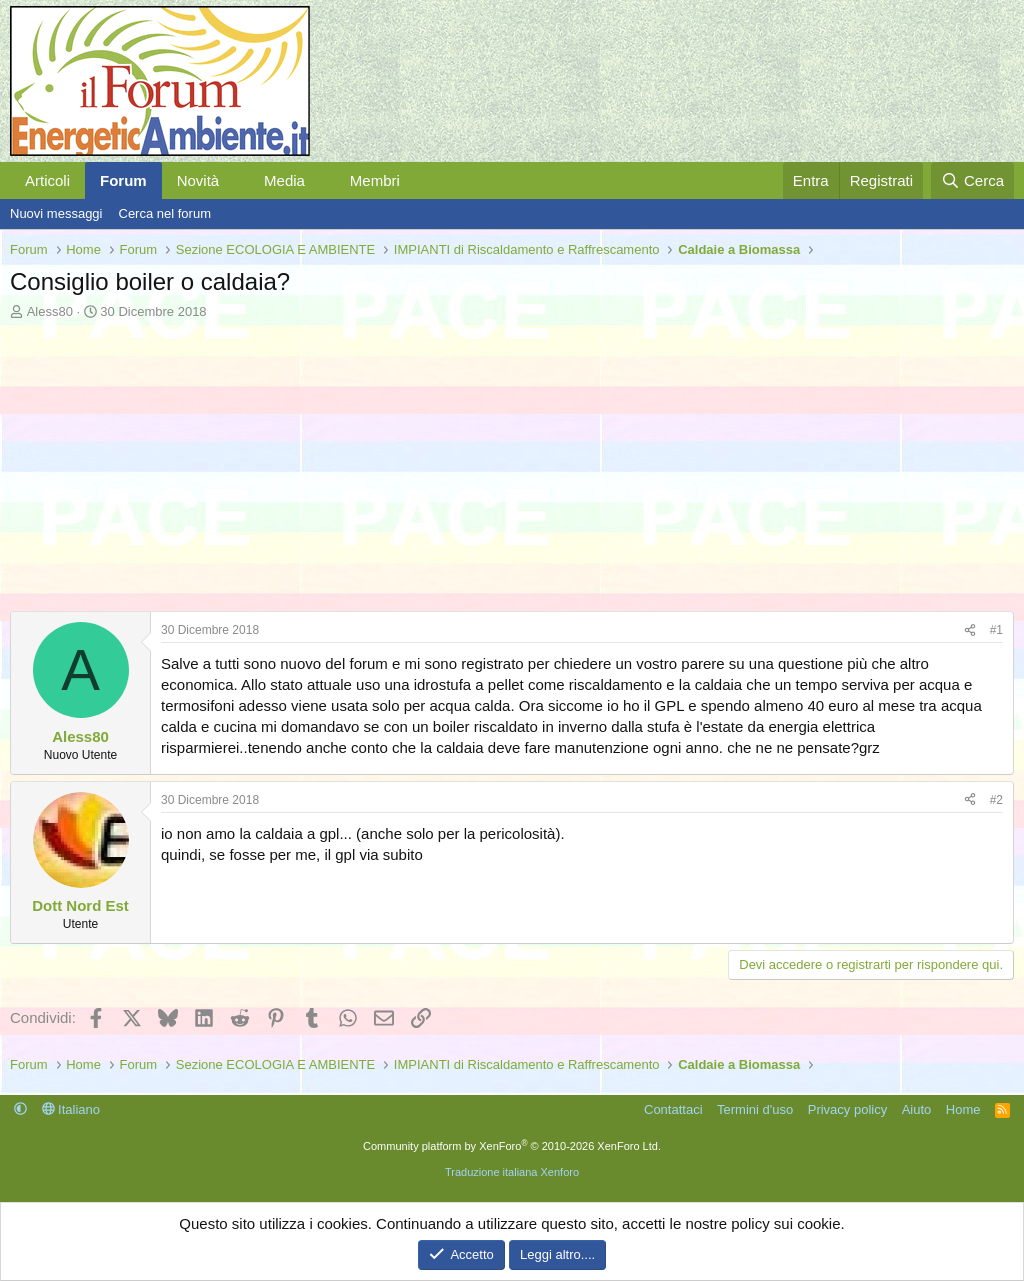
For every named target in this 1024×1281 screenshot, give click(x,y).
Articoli (47, 180)
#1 (996, 630)
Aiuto (917, 1109)
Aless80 (50, 311)
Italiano (71, 1109)
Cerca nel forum (165, 213)
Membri (375, 180)
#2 (996, 800)
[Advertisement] (512, 471)
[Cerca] (972, 180)
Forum (123, 180)
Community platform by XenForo (512, 1146)
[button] (235, 180)
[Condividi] (970, 630)
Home (963, 1109)
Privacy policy (847, 1109)
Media (284, 180)
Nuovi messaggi (56, 213)
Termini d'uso (755, 1109)
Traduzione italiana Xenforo (512, 1172)
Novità (198, 180)
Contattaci (673, 1109)
